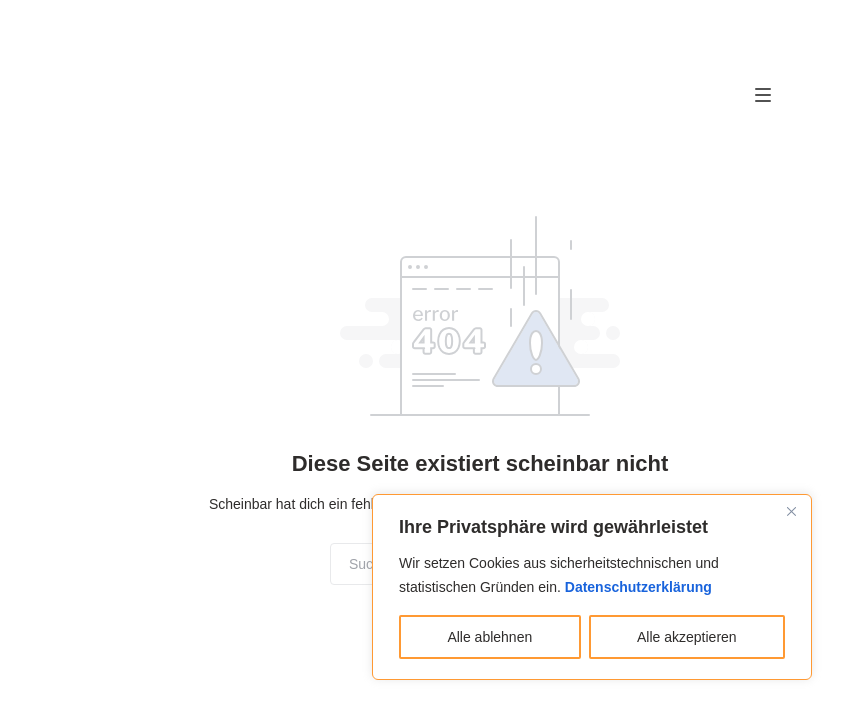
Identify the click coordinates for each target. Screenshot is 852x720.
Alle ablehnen (489, 637)
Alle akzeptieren (687, 637)
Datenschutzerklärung (638, 587)
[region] (592, 587)
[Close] (791, 511)
